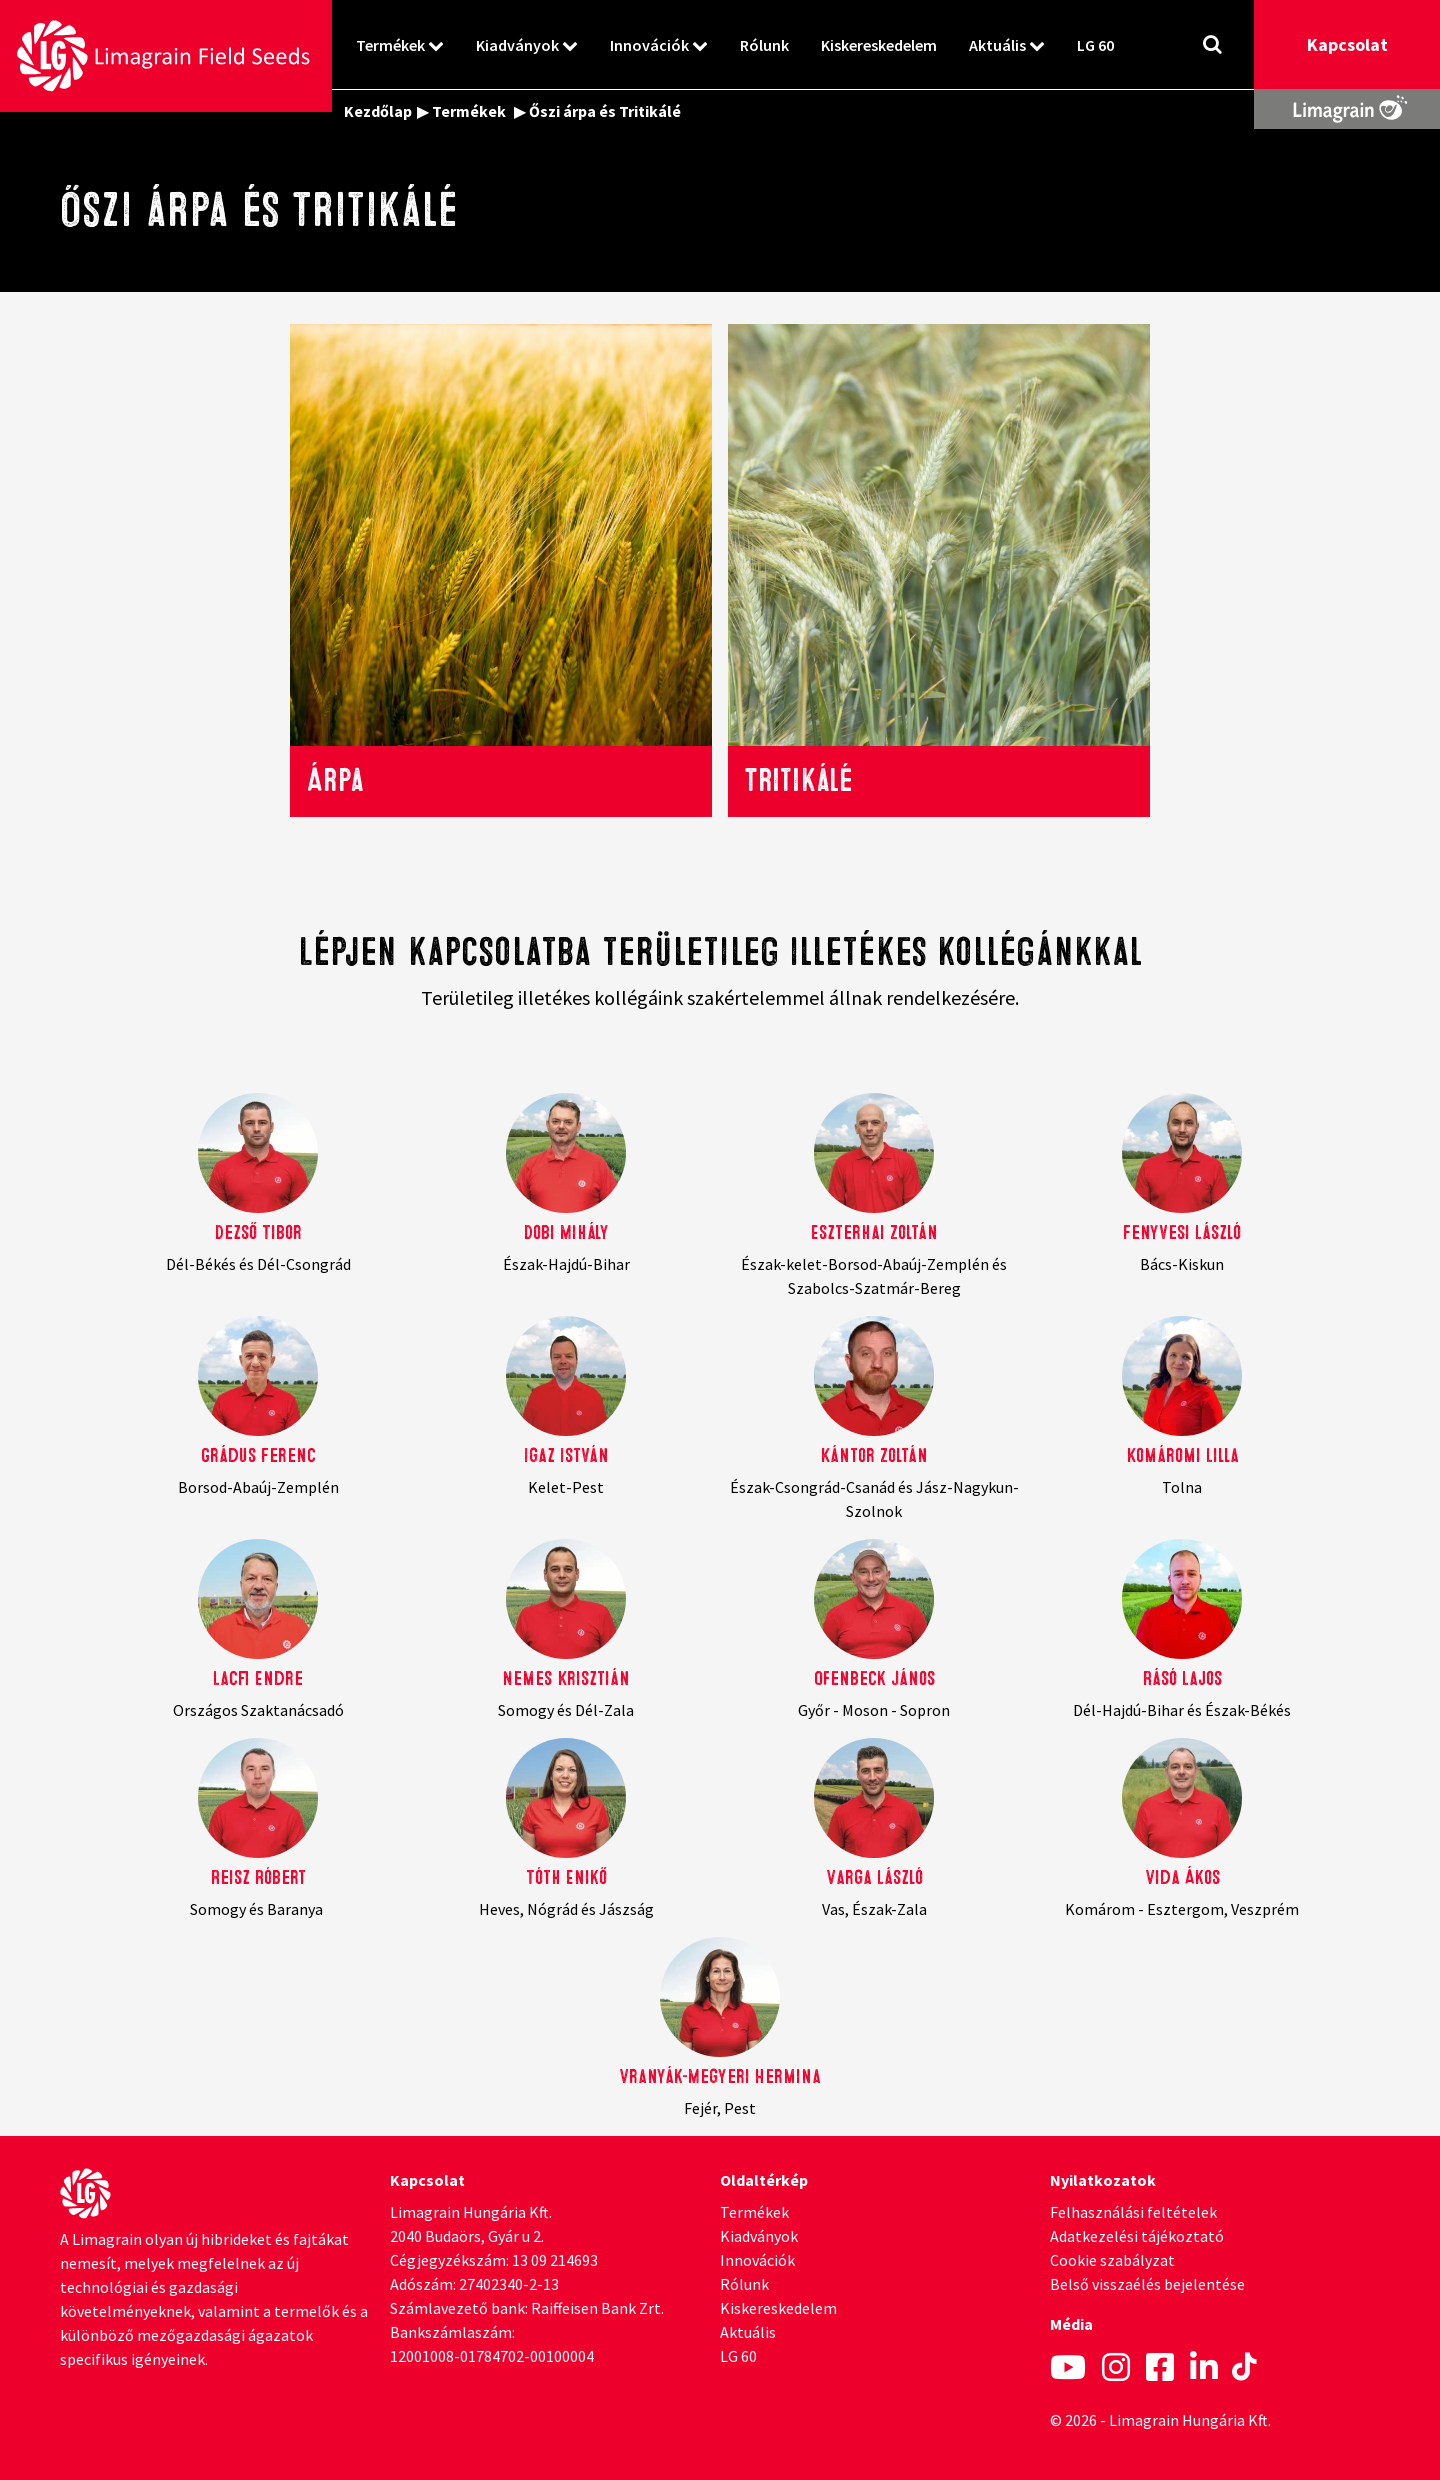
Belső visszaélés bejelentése (1147, 2284)
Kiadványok (517, 45)
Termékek (390, 45)
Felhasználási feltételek (1133, 2212)
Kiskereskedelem (879, 45)
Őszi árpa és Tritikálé (605, 111)
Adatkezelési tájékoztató (1137, 2236)
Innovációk (649, 45)
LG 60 (1095, 45)
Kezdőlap (378, 111)
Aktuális (997, 45)
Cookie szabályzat (1112, 2260)
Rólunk (764, 45)
